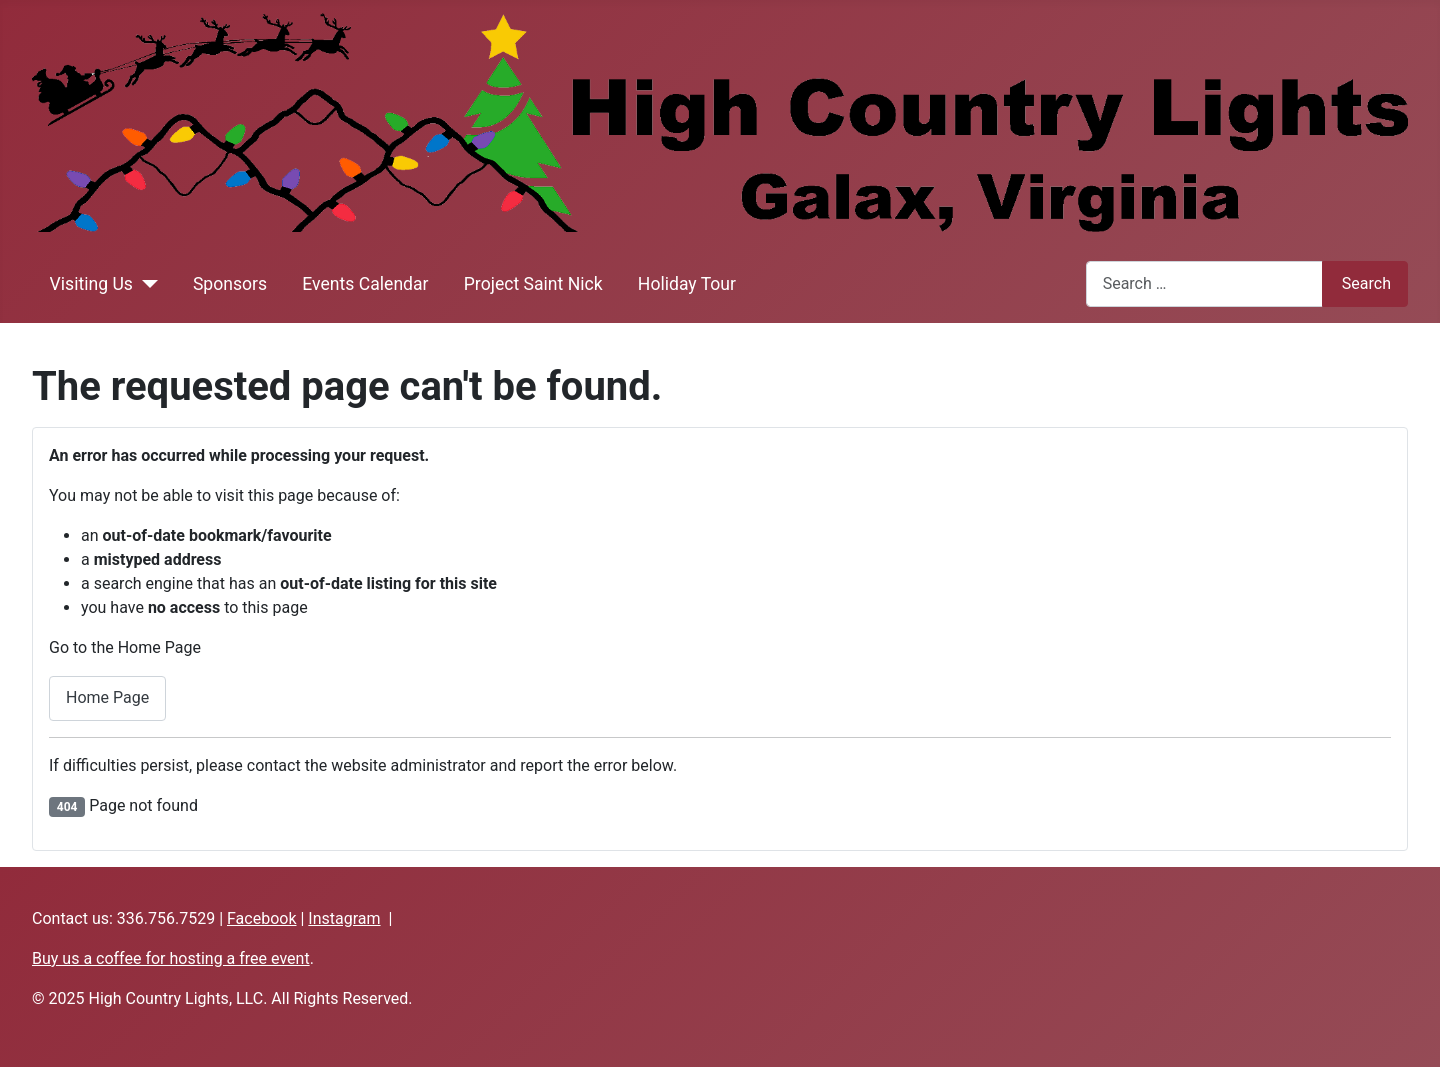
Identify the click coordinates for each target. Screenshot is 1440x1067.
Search (1366, 283)
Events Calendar (365, 284)
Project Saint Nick (533, 284)
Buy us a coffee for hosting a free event (171, 958)
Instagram (344, 918)
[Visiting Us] (145, 284)
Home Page (107, 697)
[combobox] (1204, 283)
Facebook (261, 918)
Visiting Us (91, 284)
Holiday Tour (687, 284)
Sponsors (230, 284)
